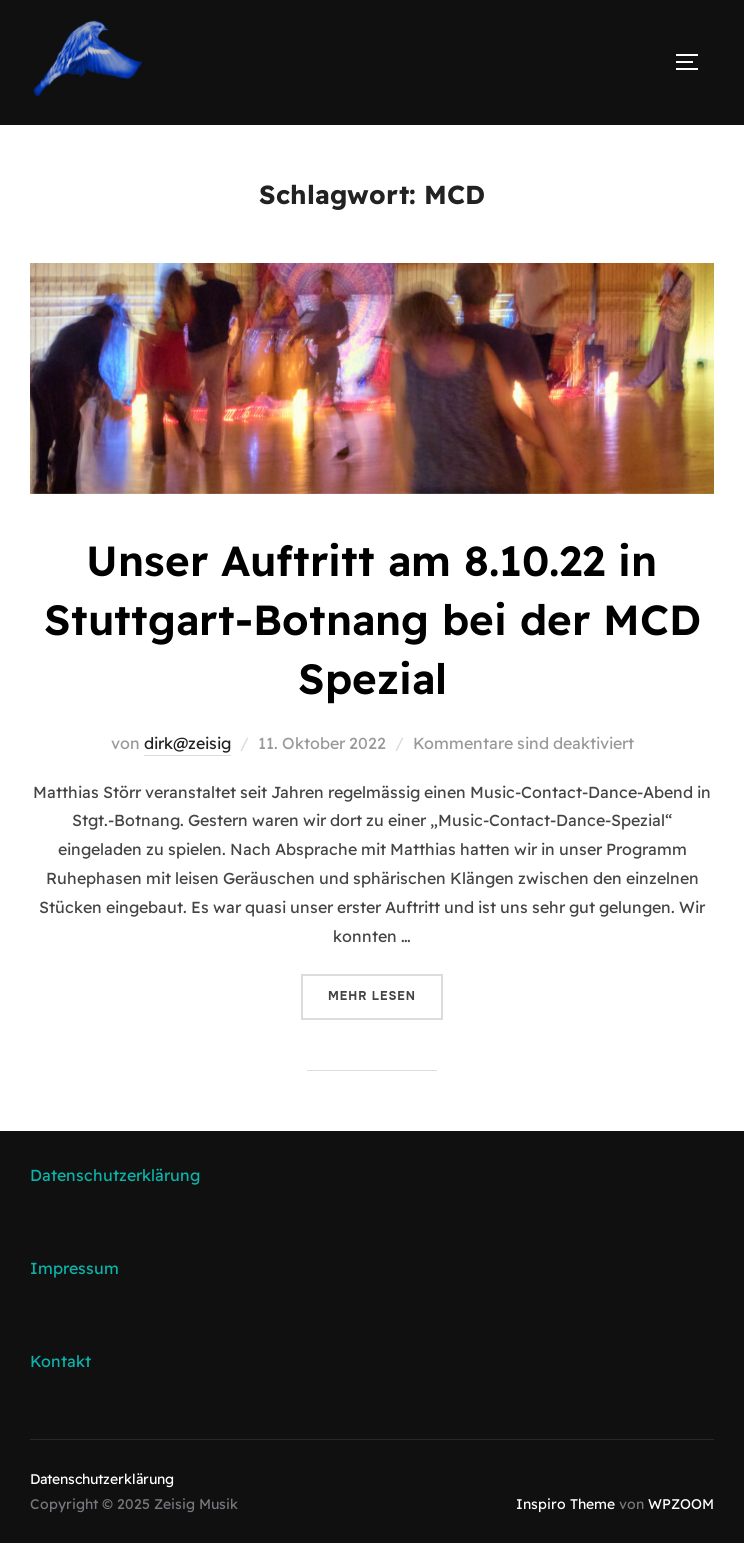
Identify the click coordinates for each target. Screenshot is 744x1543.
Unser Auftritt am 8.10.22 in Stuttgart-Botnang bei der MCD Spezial (372, 619)
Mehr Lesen (385, 994)
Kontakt (60, 1361)
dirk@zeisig (187, 743)
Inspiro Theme (565, 1504)
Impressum (74, 1268)
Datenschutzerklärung (115, 1175)
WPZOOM (681, 1504)
